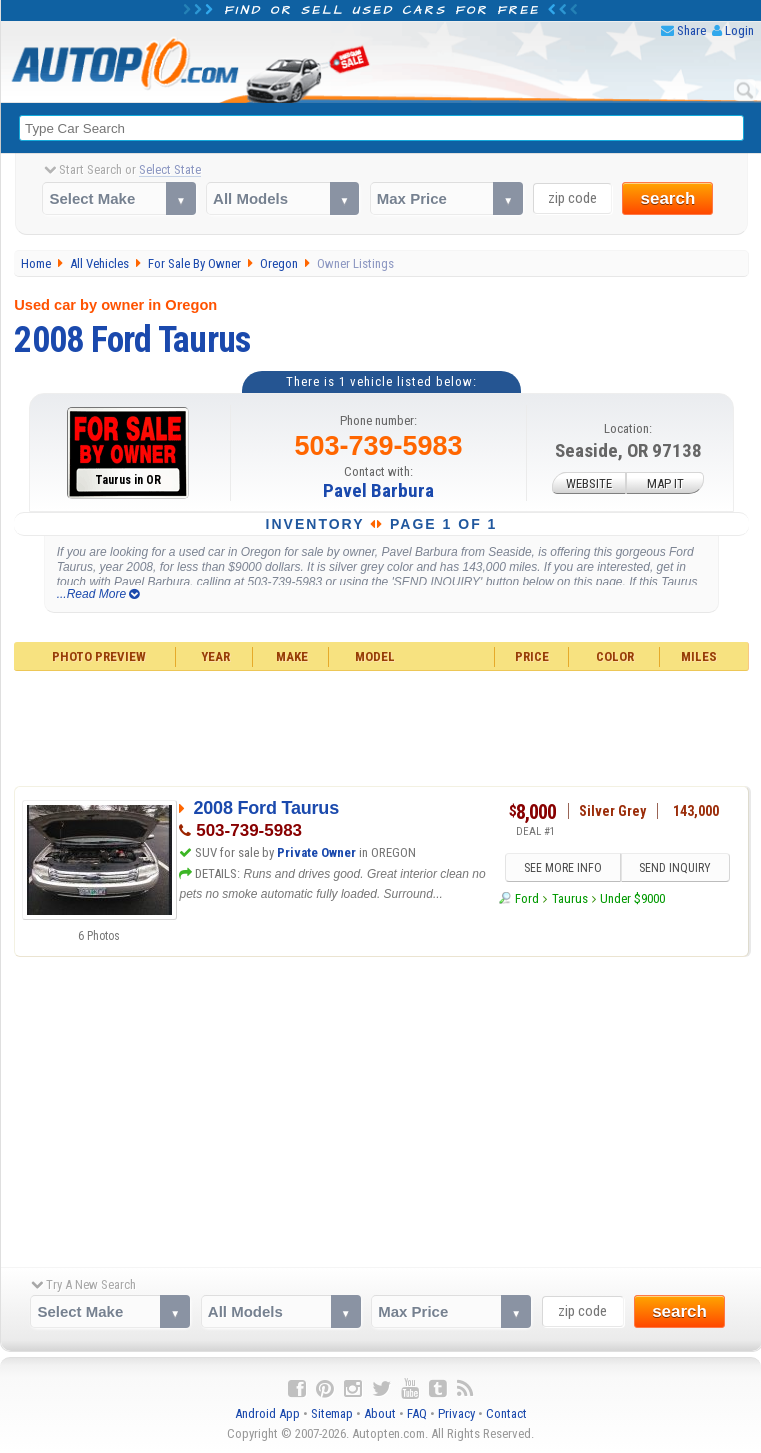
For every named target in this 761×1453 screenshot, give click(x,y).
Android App (267, 1413)
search (667, 198)
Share (691, 30)
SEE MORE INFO (563, 868)
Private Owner (316, 852)
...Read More (98, 594)
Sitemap (332, 1413)
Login (739, 30)
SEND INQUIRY (675, 868)
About (380, 1413)
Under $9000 (632, 898)
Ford (527, 898)
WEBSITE (589, 482)
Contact (506, 1413)
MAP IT (665, 482)
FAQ (417, 1413)
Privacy (456, 1413)
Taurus (570, 898)
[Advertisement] (382, 726)
